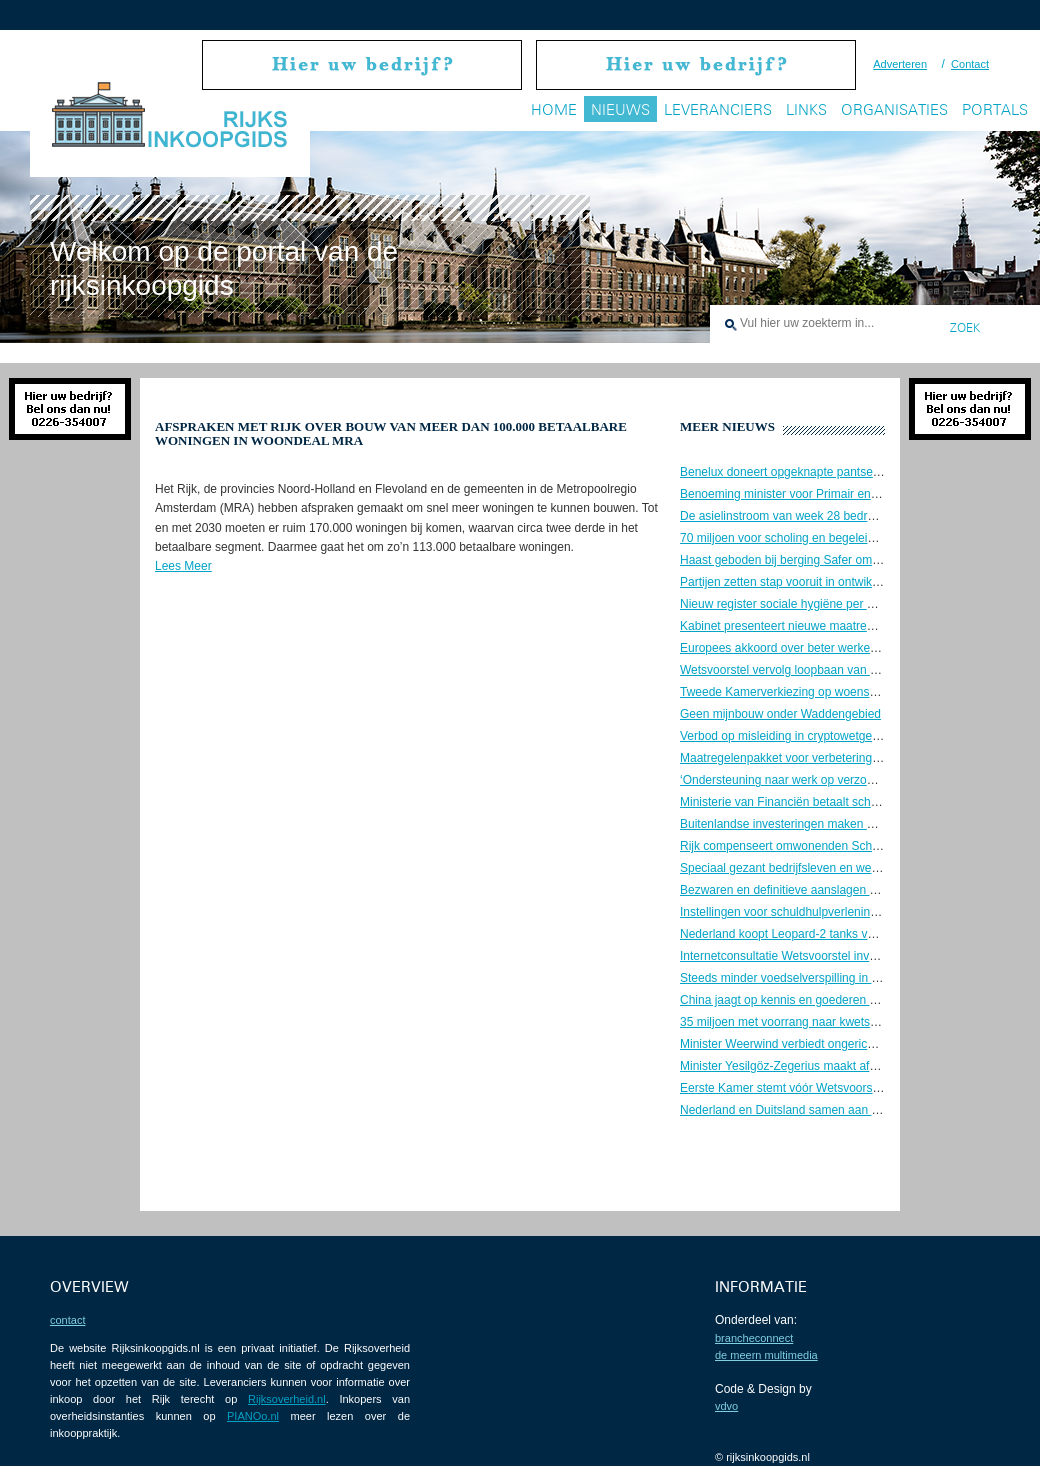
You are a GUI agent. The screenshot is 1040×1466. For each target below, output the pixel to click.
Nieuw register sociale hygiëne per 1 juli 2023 (800, 604)
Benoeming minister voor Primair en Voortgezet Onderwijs (834, 494)
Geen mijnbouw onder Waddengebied (780, 714)
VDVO (726, 1406)
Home (554, 109)
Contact (970, 64)
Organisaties (894, 109)
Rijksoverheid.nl (287, 1399)
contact (67, 1320)
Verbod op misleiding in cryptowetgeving (787, 736)
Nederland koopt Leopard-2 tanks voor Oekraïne (809, 934)
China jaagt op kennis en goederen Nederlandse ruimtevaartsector (857, 1000)
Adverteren (900, 64)
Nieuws (620, 109)
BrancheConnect (754, 1338)
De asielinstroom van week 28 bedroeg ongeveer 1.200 (827, 516)
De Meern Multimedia (766, 1355)
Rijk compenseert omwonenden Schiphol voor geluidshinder (839, 846)
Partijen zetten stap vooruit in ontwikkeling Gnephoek (821, 582)
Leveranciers (718, 109)
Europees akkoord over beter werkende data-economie (826, 648)
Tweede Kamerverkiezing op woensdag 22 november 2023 (836, 692)
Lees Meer (183, 566)
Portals (995, 109)
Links (806, 109)
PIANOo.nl (253, 1416)
